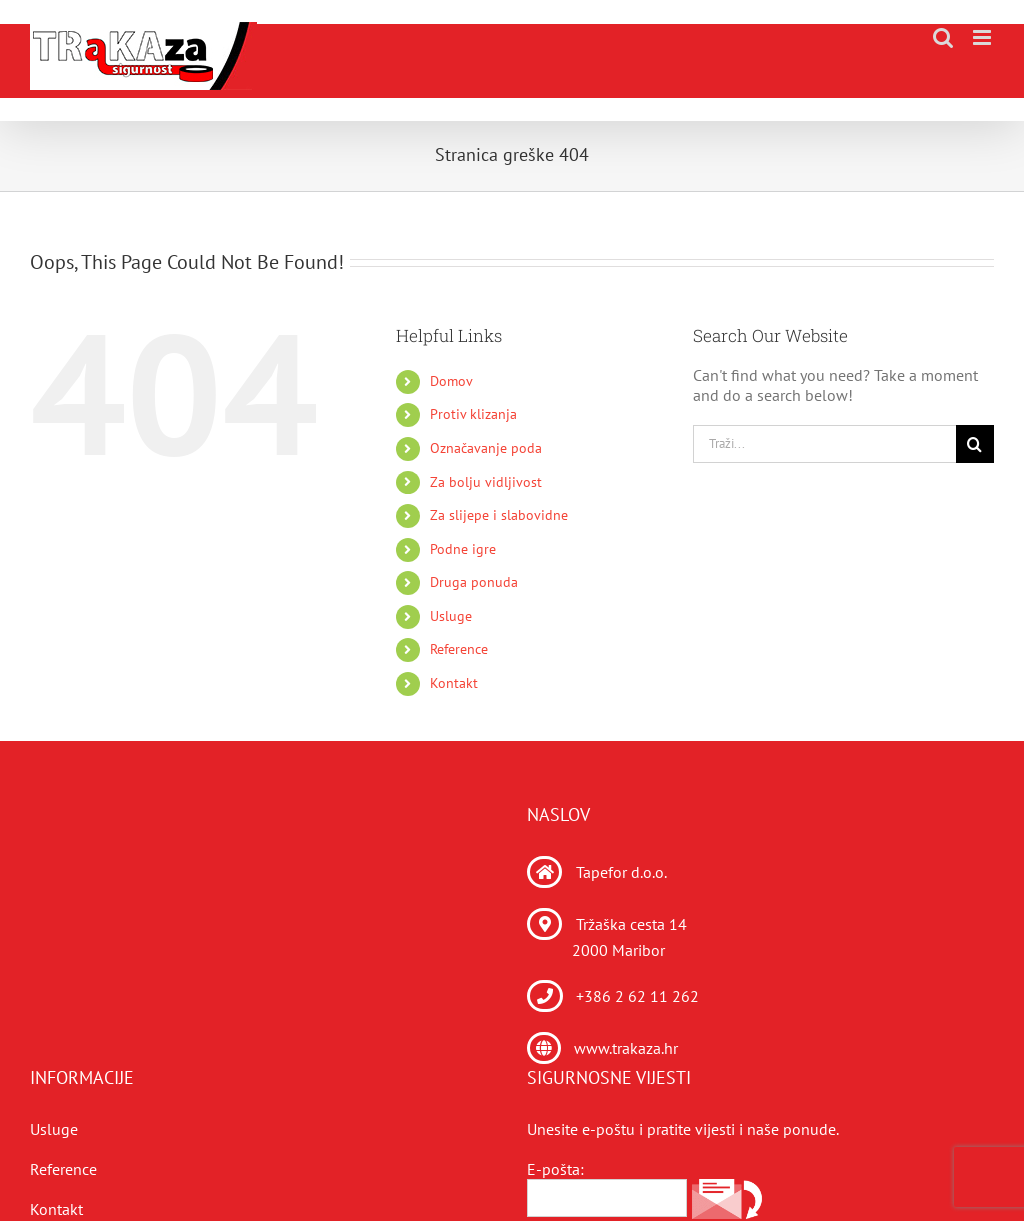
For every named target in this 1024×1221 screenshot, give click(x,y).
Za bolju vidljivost (486, 482)
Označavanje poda (486, 448)
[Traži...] (824, 444)
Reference (459, 649)
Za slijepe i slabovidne (499, 515)
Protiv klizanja (473, 414)
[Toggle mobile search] (943, 37)
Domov (451, 381)
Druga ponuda (474, 582)
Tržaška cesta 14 (631, 924)
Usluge (451, 616)
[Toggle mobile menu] (983, 37)
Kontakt (454, 683)
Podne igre (463, 549)
